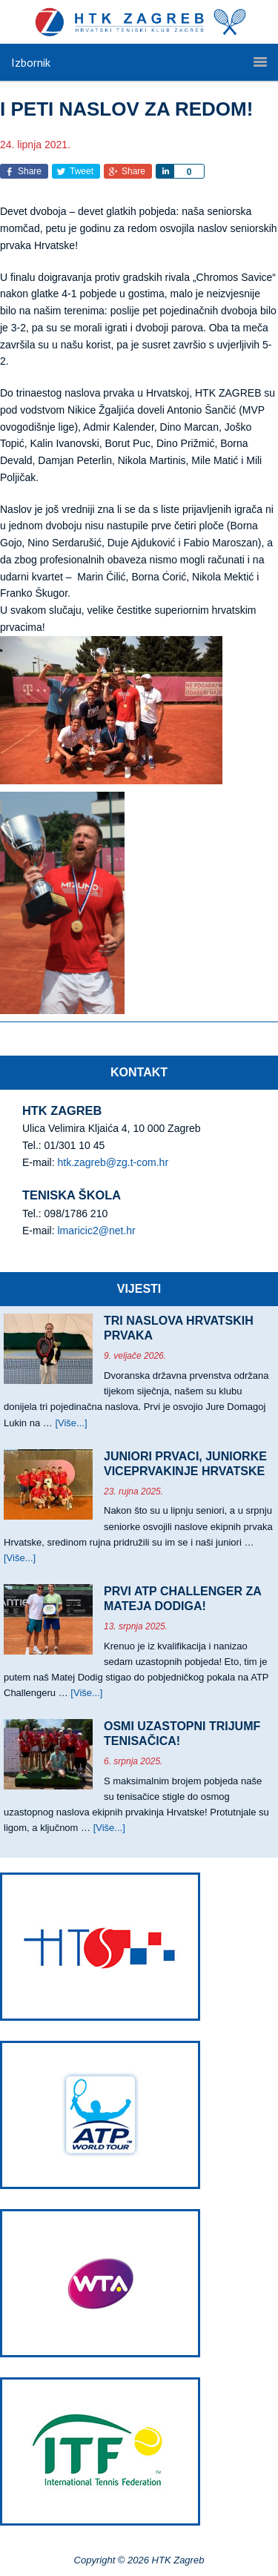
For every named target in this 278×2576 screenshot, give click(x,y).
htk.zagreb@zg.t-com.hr (112, 1162)
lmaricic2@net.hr (96, 1230)
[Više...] (71, 1422)
